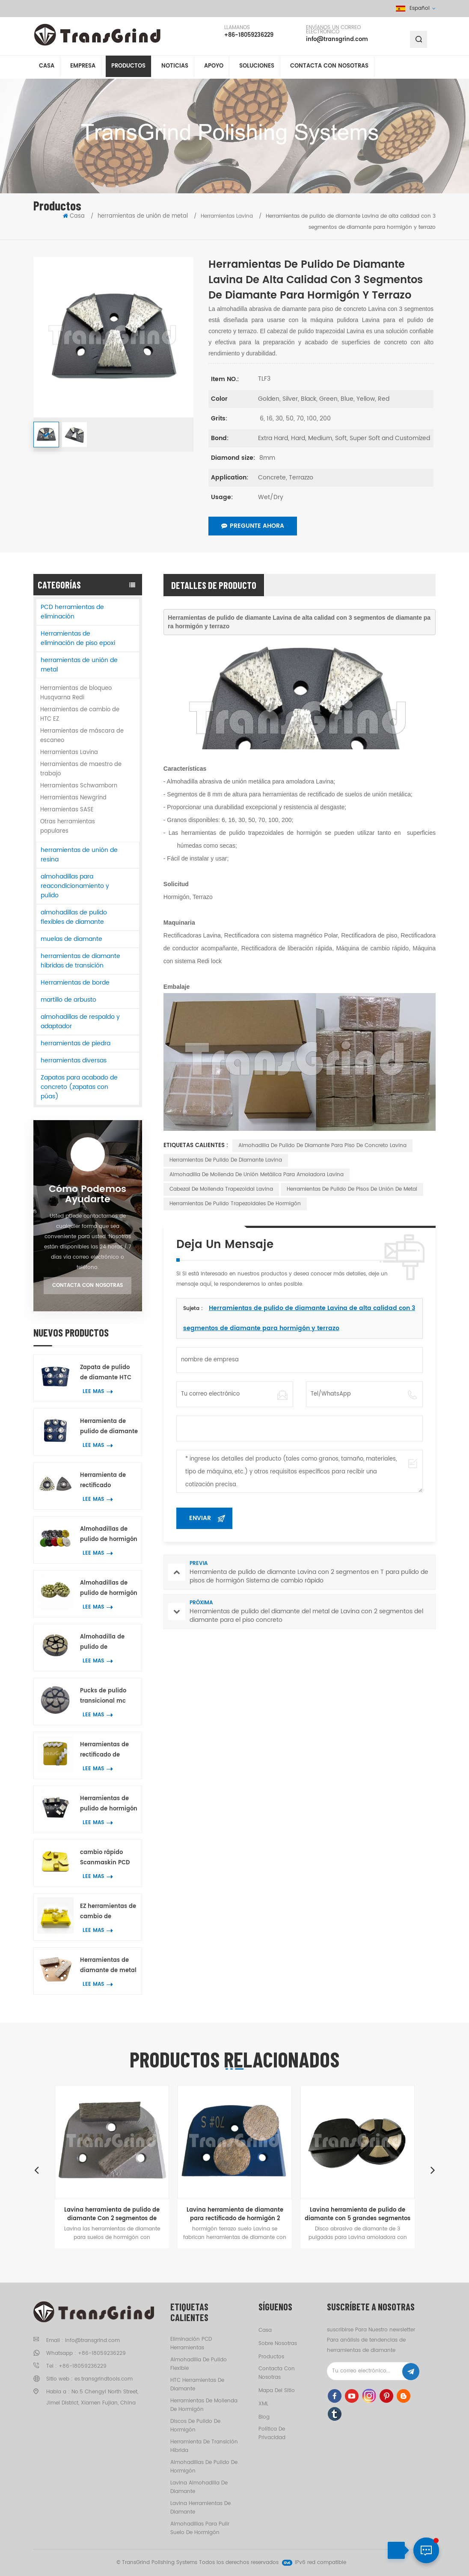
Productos (128, 67)
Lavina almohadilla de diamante (199, 2487)
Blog (264, 2417)
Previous (36, 2169)
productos (271, 2357)
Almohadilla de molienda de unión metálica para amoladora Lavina (256, 1175)
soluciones (256, 67)
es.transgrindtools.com (103, 2379)
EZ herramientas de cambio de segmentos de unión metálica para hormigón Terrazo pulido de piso (108, 1912)
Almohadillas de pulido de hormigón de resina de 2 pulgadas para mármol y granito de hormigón (108, 1589)
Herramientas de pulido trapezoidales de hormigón (235, 1204)
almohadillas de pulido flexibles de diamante (74, 917)
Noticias (174, 67)
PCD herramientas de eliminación (72, 611)
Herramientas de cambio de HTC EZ (79, 714)
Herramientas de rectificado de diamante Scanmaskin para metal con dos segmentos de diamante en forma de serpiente (108, 1750)
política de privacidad (271, 2433)
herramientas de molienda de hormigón (203, 2405)
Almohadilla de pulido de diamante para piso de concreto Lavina (322, 1146)
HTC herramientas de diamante (197, 2384)
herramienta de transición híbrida (204, 2446)
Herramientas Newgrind (73, 797)
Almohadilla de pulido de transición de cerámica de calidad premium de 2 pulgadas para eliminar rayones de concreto (108, 1643)
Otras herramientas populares (67, 826)
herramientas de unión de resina (79, 854)
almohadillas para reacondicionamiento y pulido (75, 886)
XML (263, 2404)
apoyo (213, 67)
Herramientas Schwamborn (78, 785)
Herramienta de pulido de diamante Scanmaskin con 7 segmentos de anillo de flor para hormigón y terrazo (109, 1427)
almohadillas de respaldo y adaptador (80, 1021)
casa (265, 2330)
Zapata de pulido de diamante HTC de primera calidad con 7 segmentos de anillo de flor (108, 1373)
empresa (82, 67)
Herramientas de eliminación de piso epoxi (78, 638)
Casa (46, 67)
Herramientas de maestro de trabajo (81, 769)
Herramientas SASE (67, 809)
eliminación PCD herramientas (191, 2343)
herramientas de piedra (75, 1043)
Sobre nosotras (277, 2343)
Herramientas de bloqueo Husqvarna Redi (76, 693)
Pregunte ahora (252, 526)
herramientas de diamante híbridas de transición (80, 960)
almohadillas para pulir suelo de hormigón (199, 2528)
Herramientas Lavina (69, 752)
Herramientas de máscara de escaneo (82, 736)
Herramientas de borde (75, 983)
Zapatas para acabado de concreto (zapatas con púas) (79, 1087)
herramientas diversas (74, 1060)
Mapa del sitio (276, 2391)
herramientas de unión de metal (143, 216)
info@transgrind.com (337, 39)
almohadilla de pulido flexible (198, 2364)
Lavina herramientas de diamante (200, 2507)
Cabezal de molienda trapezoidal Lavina (221, 1189)
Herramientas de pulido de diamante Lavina (225, 1160)
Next (432, 2169)
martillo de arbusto (68, 1000)
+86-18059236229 (248, 35)
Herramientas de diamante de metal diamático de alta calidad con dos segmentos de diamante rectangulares (108, 1966)
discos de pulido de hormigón (195, 2425)
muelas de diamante (71, 939)
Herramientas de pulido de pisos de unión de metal (352, 1189)
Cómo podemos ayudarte (87, 1194)
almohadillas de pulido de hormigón (203, 2466)
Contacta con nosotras (329, 67)
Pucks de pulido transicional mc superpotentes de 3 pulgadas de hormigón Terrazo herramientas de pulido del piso (108, 1696)
